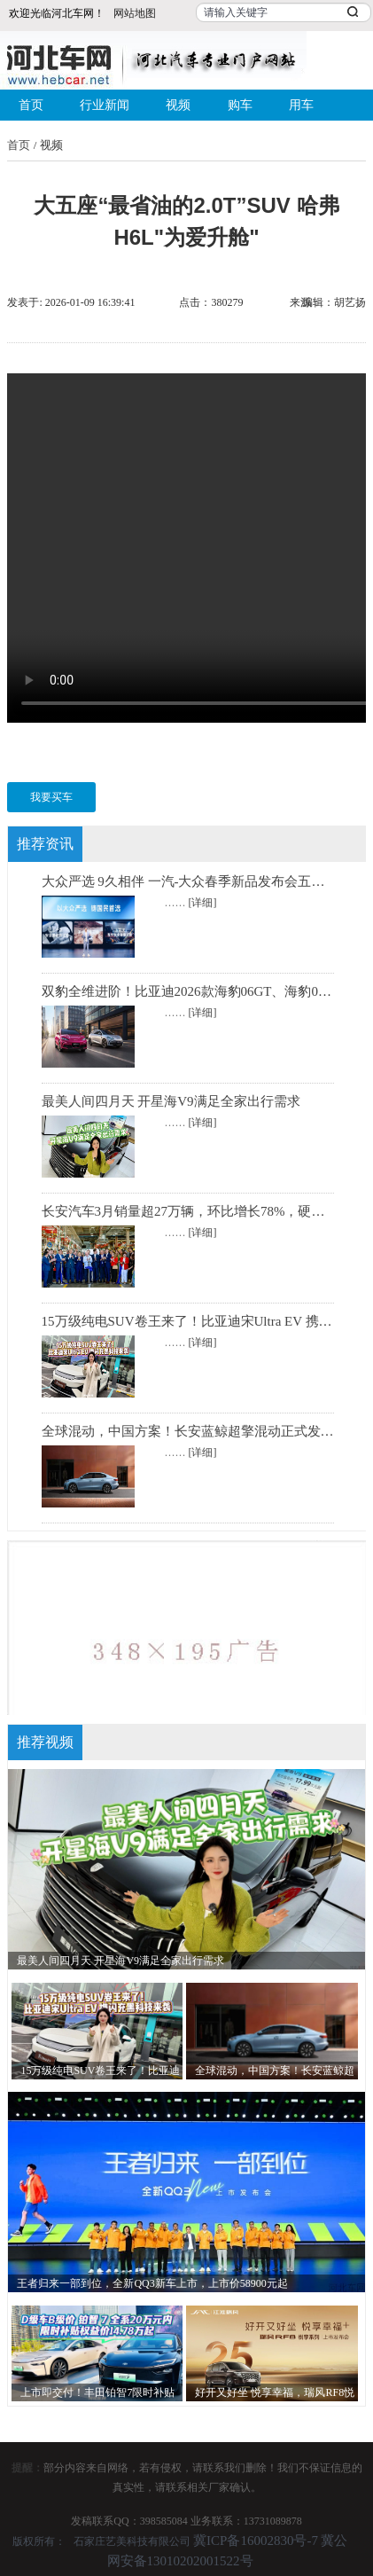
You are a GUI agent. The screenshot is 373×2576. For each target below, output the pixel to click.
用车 (301, 105)
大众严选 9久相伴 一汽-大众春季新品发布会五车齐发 (197, 881)
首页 (31, 105)
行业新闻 (104, 105)
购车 (240, 105)
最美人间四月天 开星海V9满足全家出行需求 (171, 1101)
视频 (178, 105)
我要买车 (51, 797)
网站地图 (134, 13)
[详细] (203, 903)
